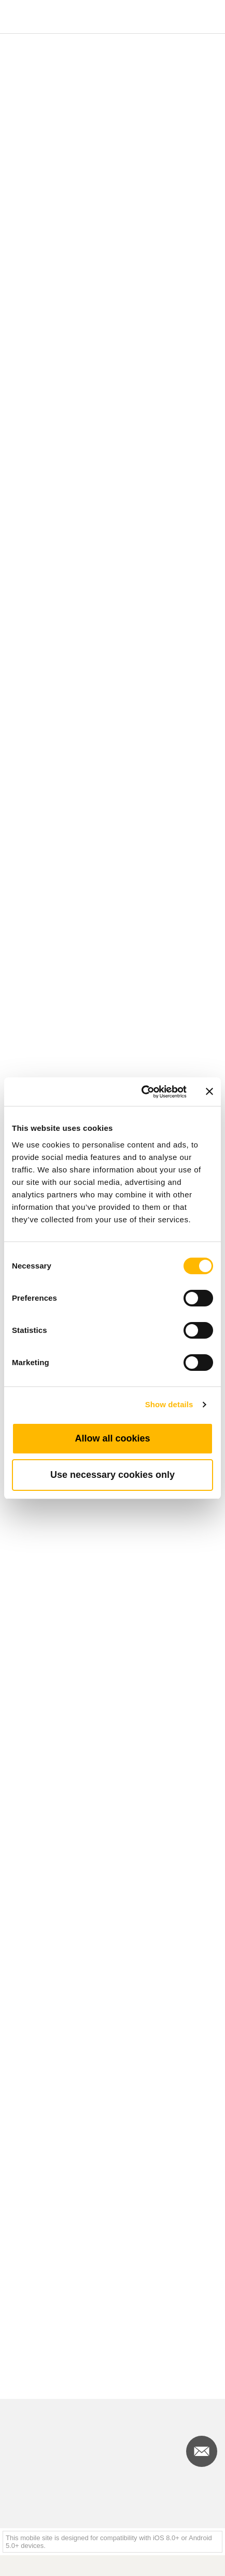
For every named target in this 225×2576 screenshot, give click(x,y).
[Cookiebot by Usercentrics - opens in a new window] (142, 1092)
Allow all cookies (112, 1438)
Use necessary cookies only (112, 1475)
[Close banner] (209, 1091)
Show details (169, 1404)
